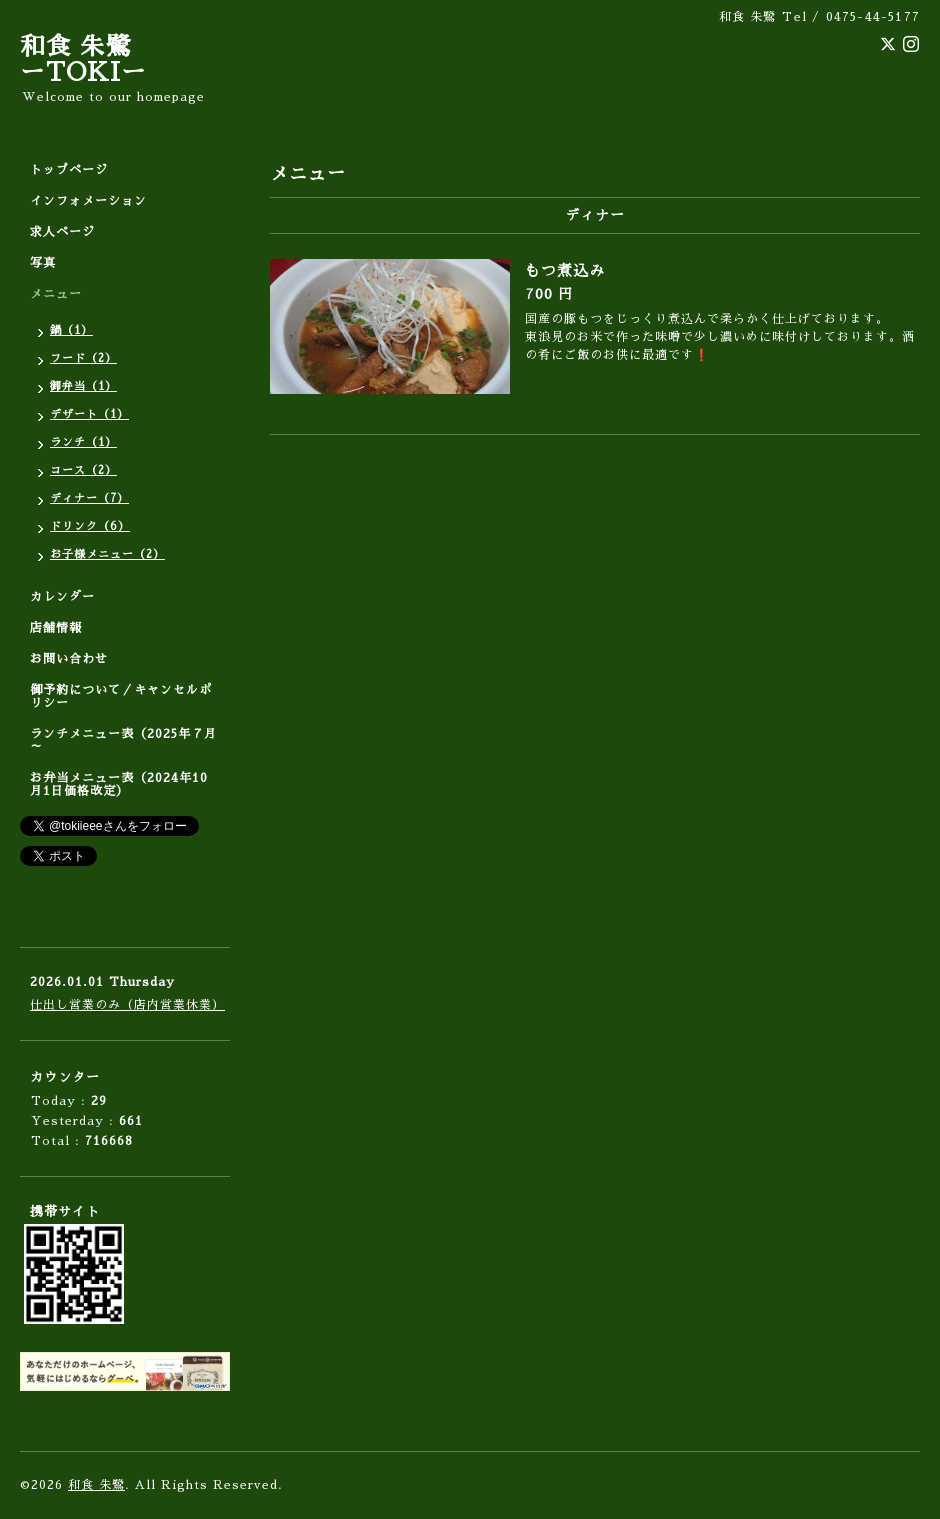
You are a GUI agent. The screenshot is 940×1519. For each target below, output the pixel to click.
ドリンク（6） (90, 526)
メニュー (56, 294)
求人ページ (62, 232)
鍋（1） (71, 330)
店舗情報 (56, 628)
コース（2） (83, 470)
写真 (43, 263)
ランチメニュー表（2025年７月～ (123, 740)
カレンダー (62, 597)
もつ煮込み (565, 270)
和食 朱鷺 (96, 1485)
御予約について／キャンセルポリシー (121, 696)
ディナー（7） (89, 498)
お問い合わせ (69, 659)
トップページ (69, 170)
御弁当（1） (83, 386)
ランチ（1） (83, 442)
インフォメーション (88, 201)
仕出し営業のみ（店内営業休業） (127, 1005)
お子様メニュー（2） (107, 554)
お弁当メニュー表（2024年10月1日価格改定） (119, 784)
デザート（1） (89, 414)
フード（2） (83, 358)
